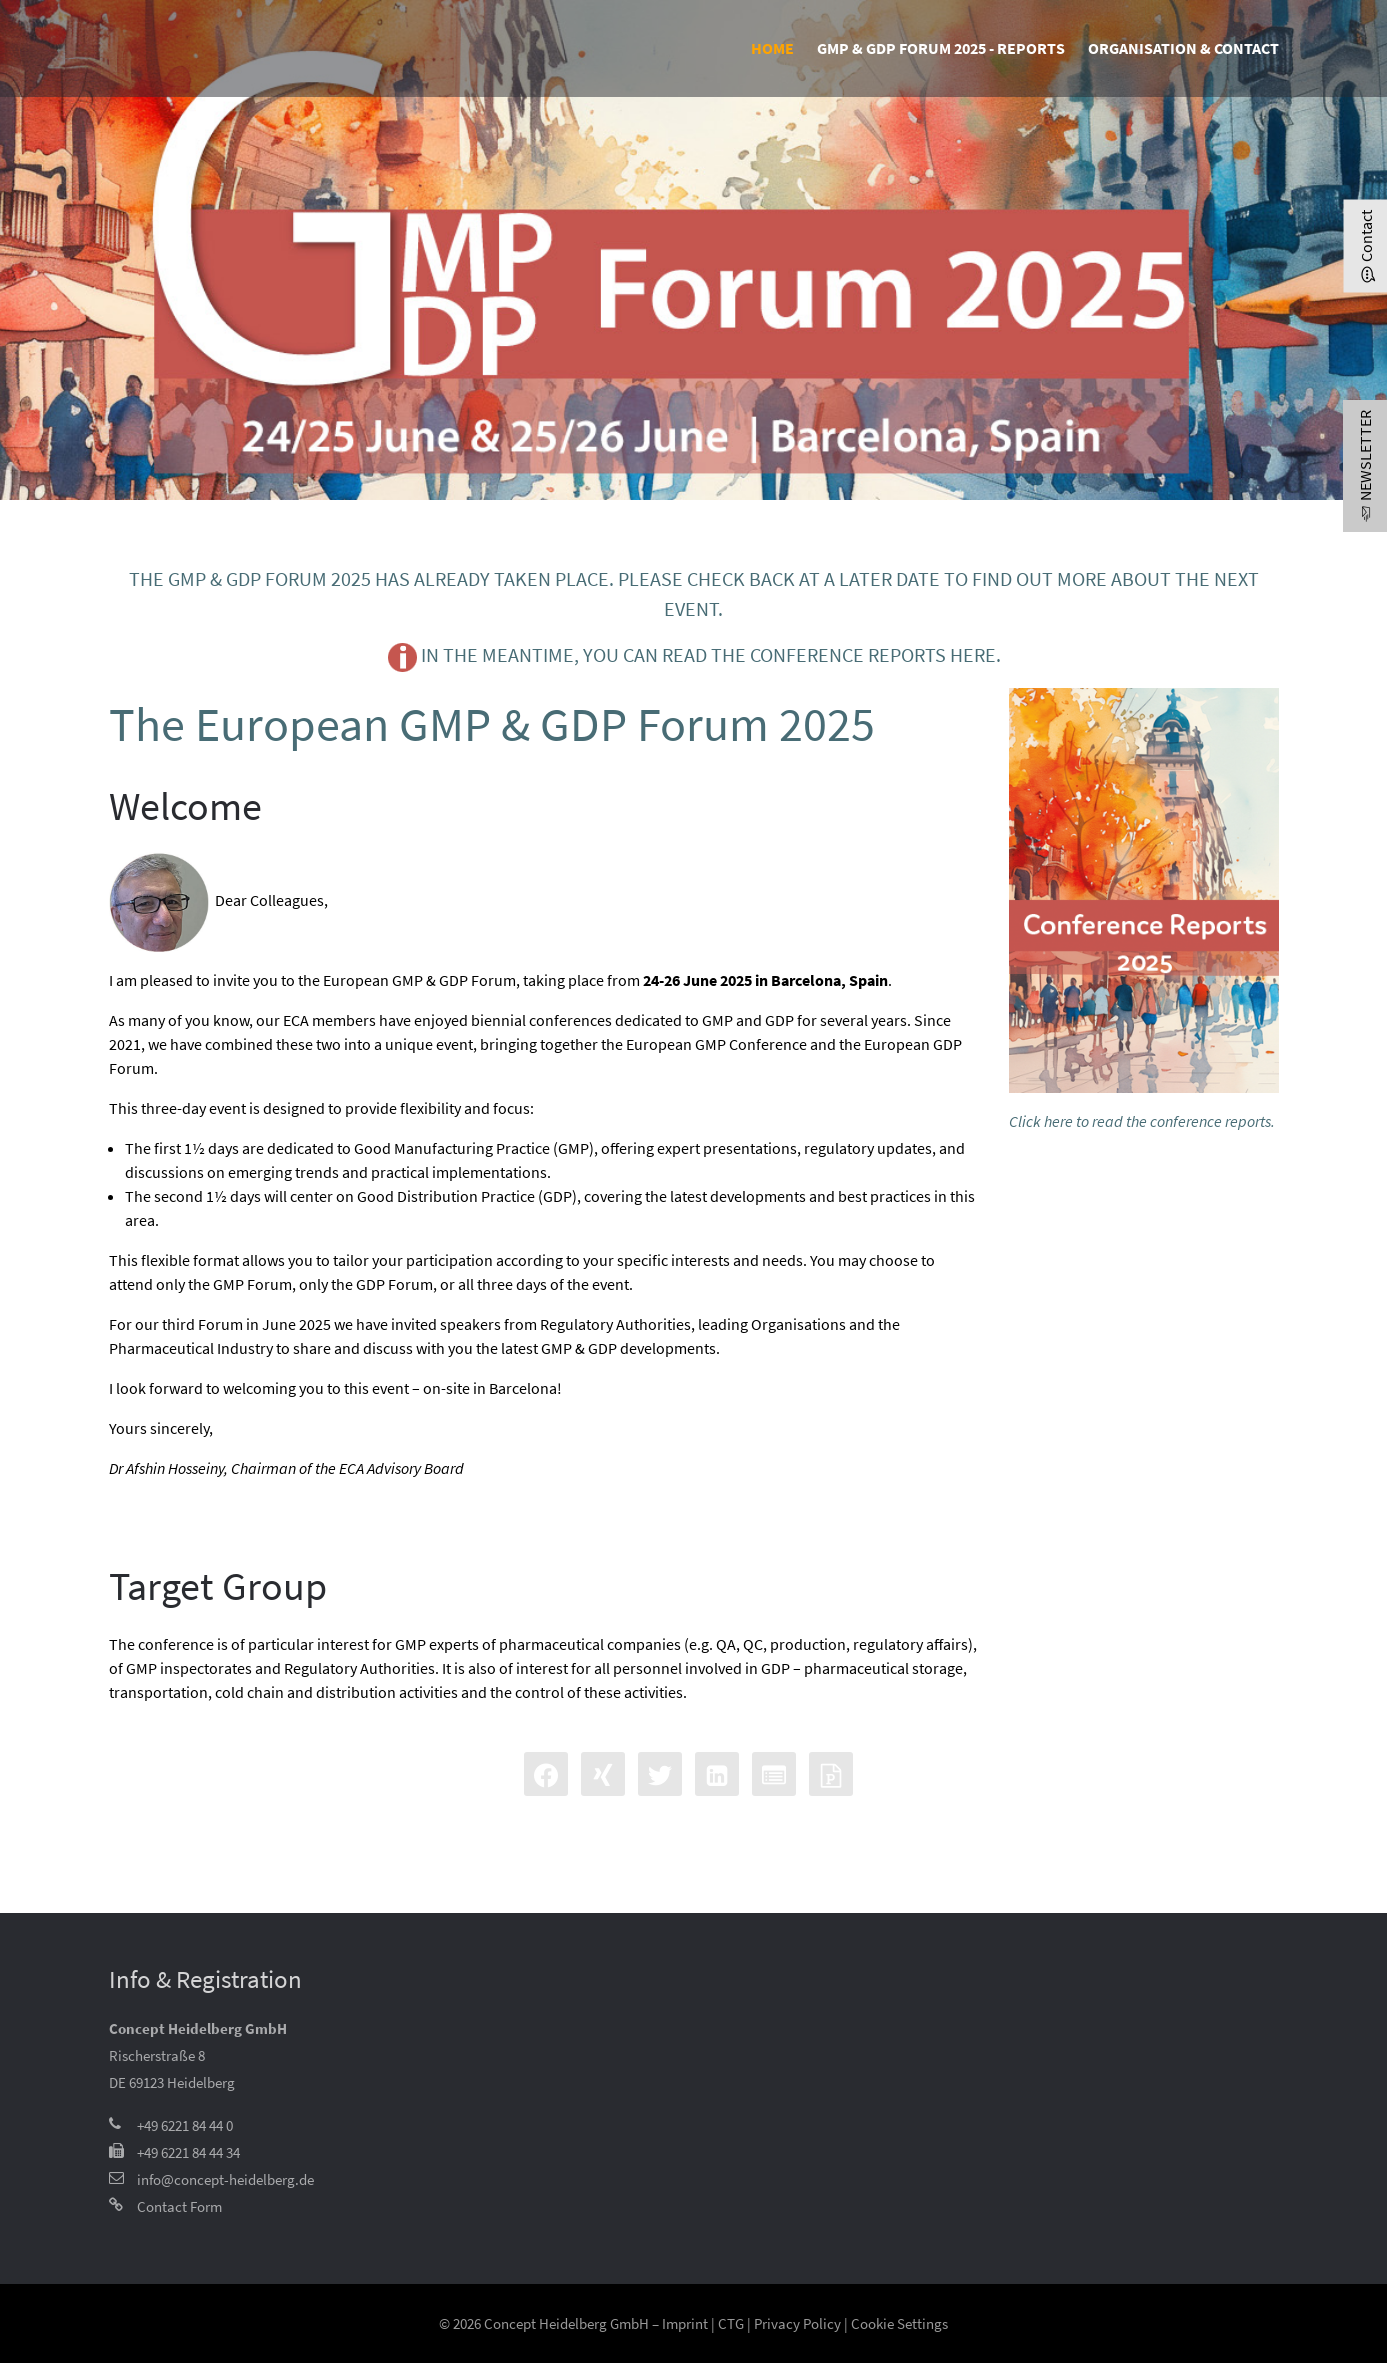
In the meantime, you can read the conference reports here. (694, 657)
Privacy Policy (797, 2323)
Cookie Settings (899, 2323)
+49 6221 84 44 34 (188, 2152)
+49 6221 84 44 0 (185, 2125)
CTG (731, 2323)
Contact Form (179, 2206)
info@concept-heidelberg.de (225, 2179)
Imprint (685, 2323)
